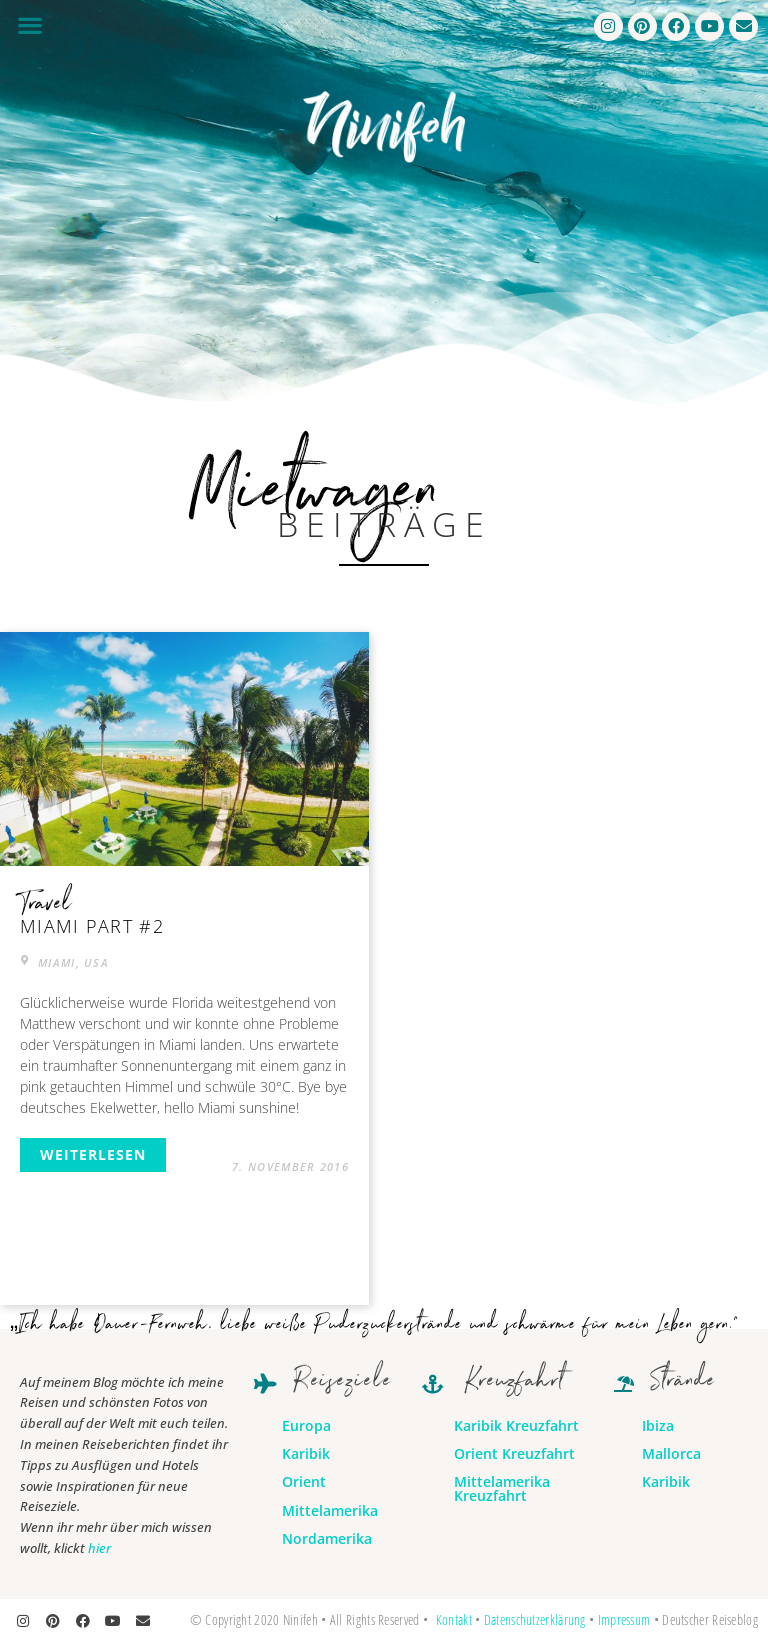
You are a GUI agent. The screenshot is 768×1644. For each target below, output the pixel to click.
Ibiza (658, 1425)
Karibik (306, 1453)
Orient (304, 1481)
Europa (306, 1425)
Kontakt (454, 1619)
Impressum (624, 1619)
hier (99, 1548)
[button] (29, 24)
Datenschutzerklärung (535, 1619)
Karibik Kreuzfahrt (516, 1425)
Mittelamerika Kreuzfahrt (502, 1488)
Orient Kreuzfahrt (514, 1453)
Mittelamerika (330, 1510)
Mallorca (671, 1453)
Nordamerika (327, 1538)
